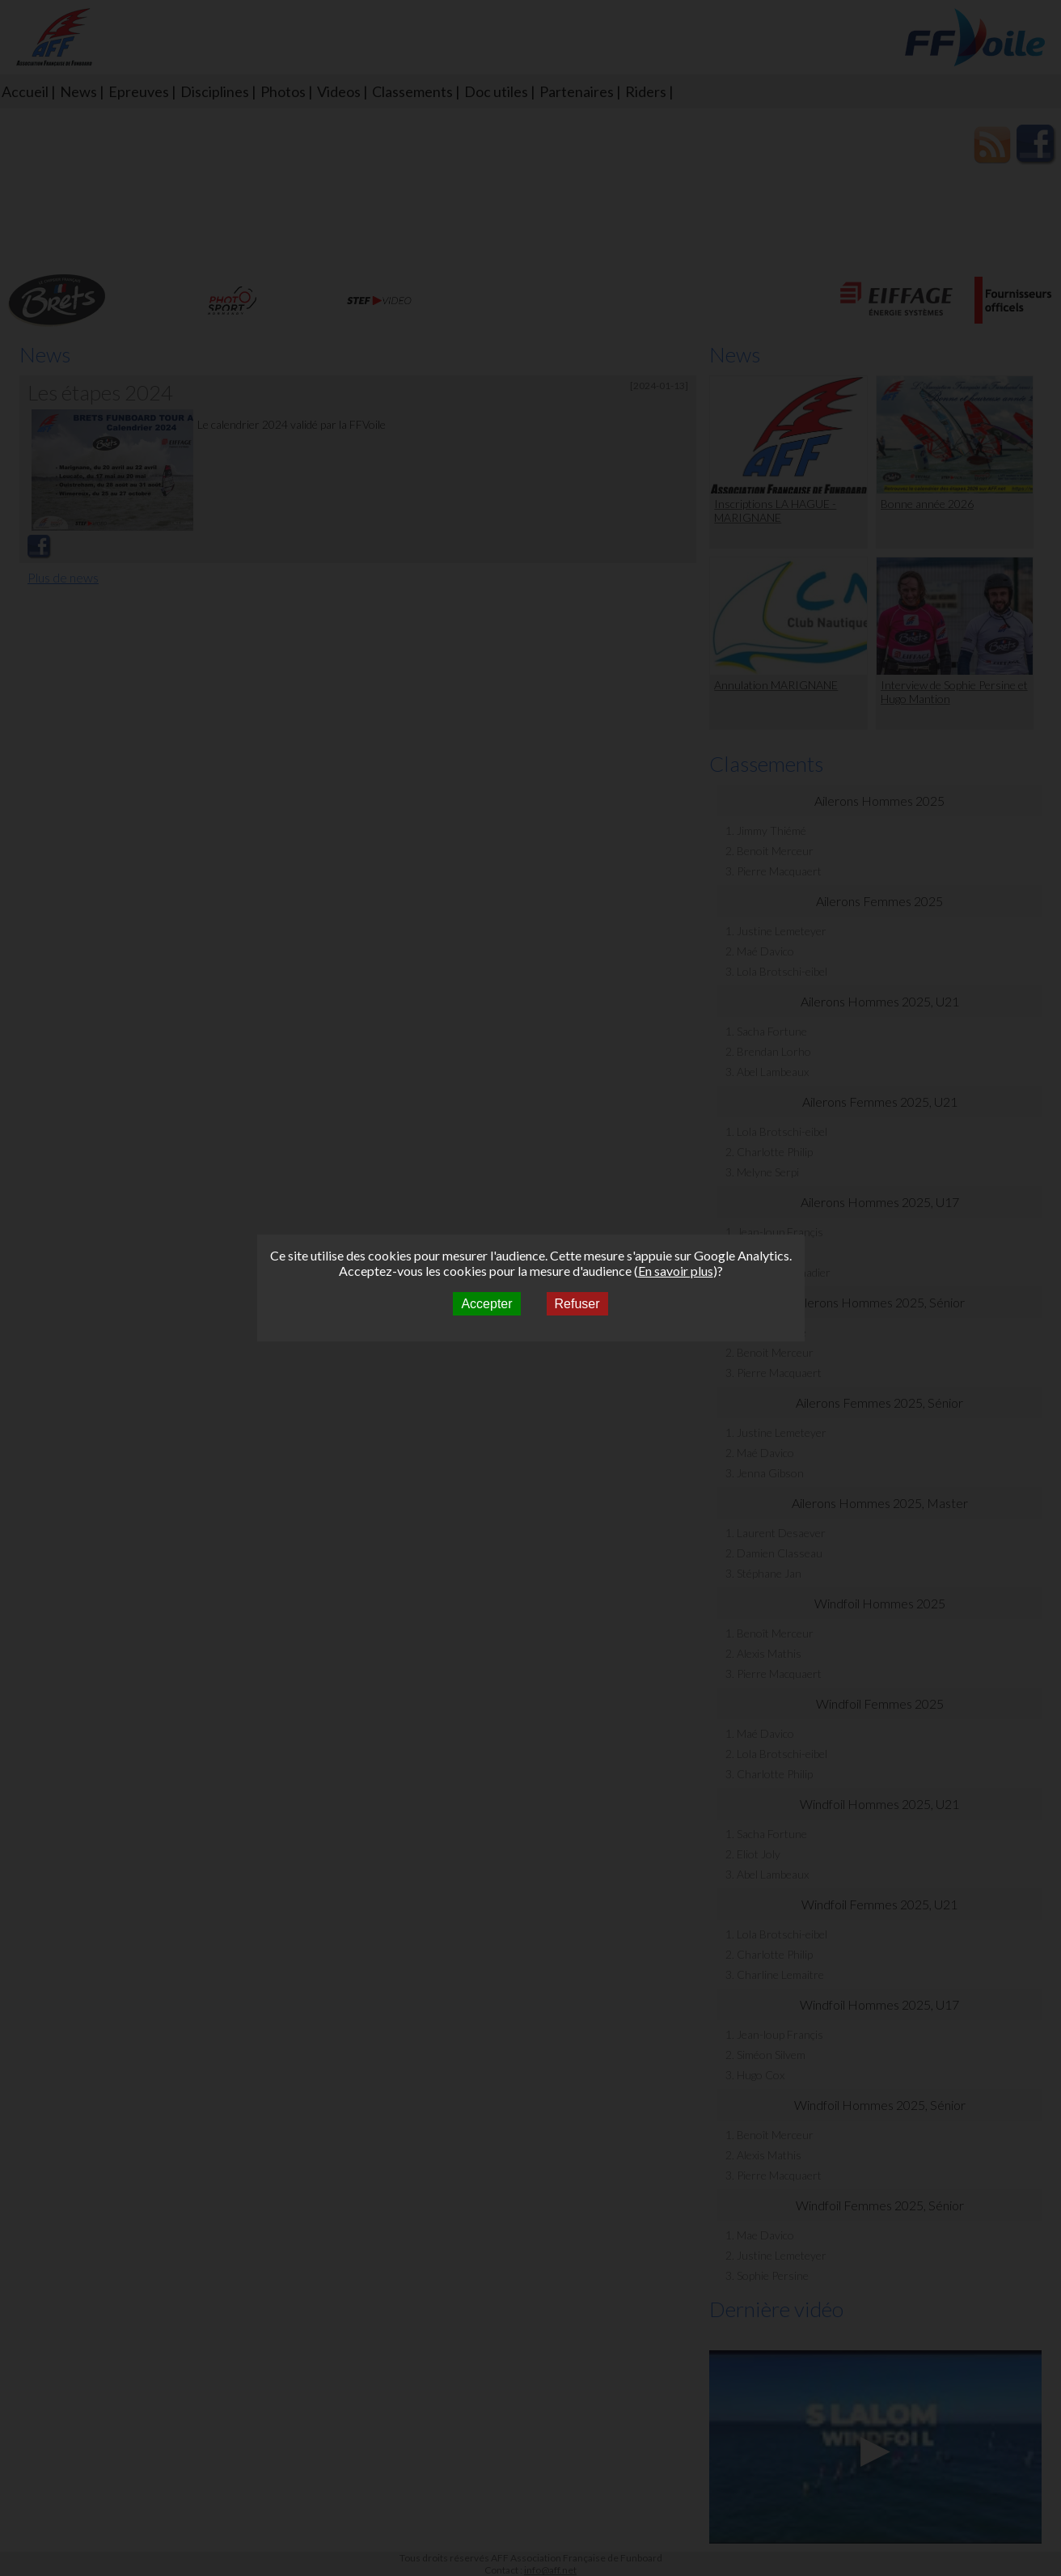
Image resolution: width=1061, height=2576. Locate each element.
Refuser (577, 1304)
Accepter (486, 1304)
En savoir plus (675, 1270)
